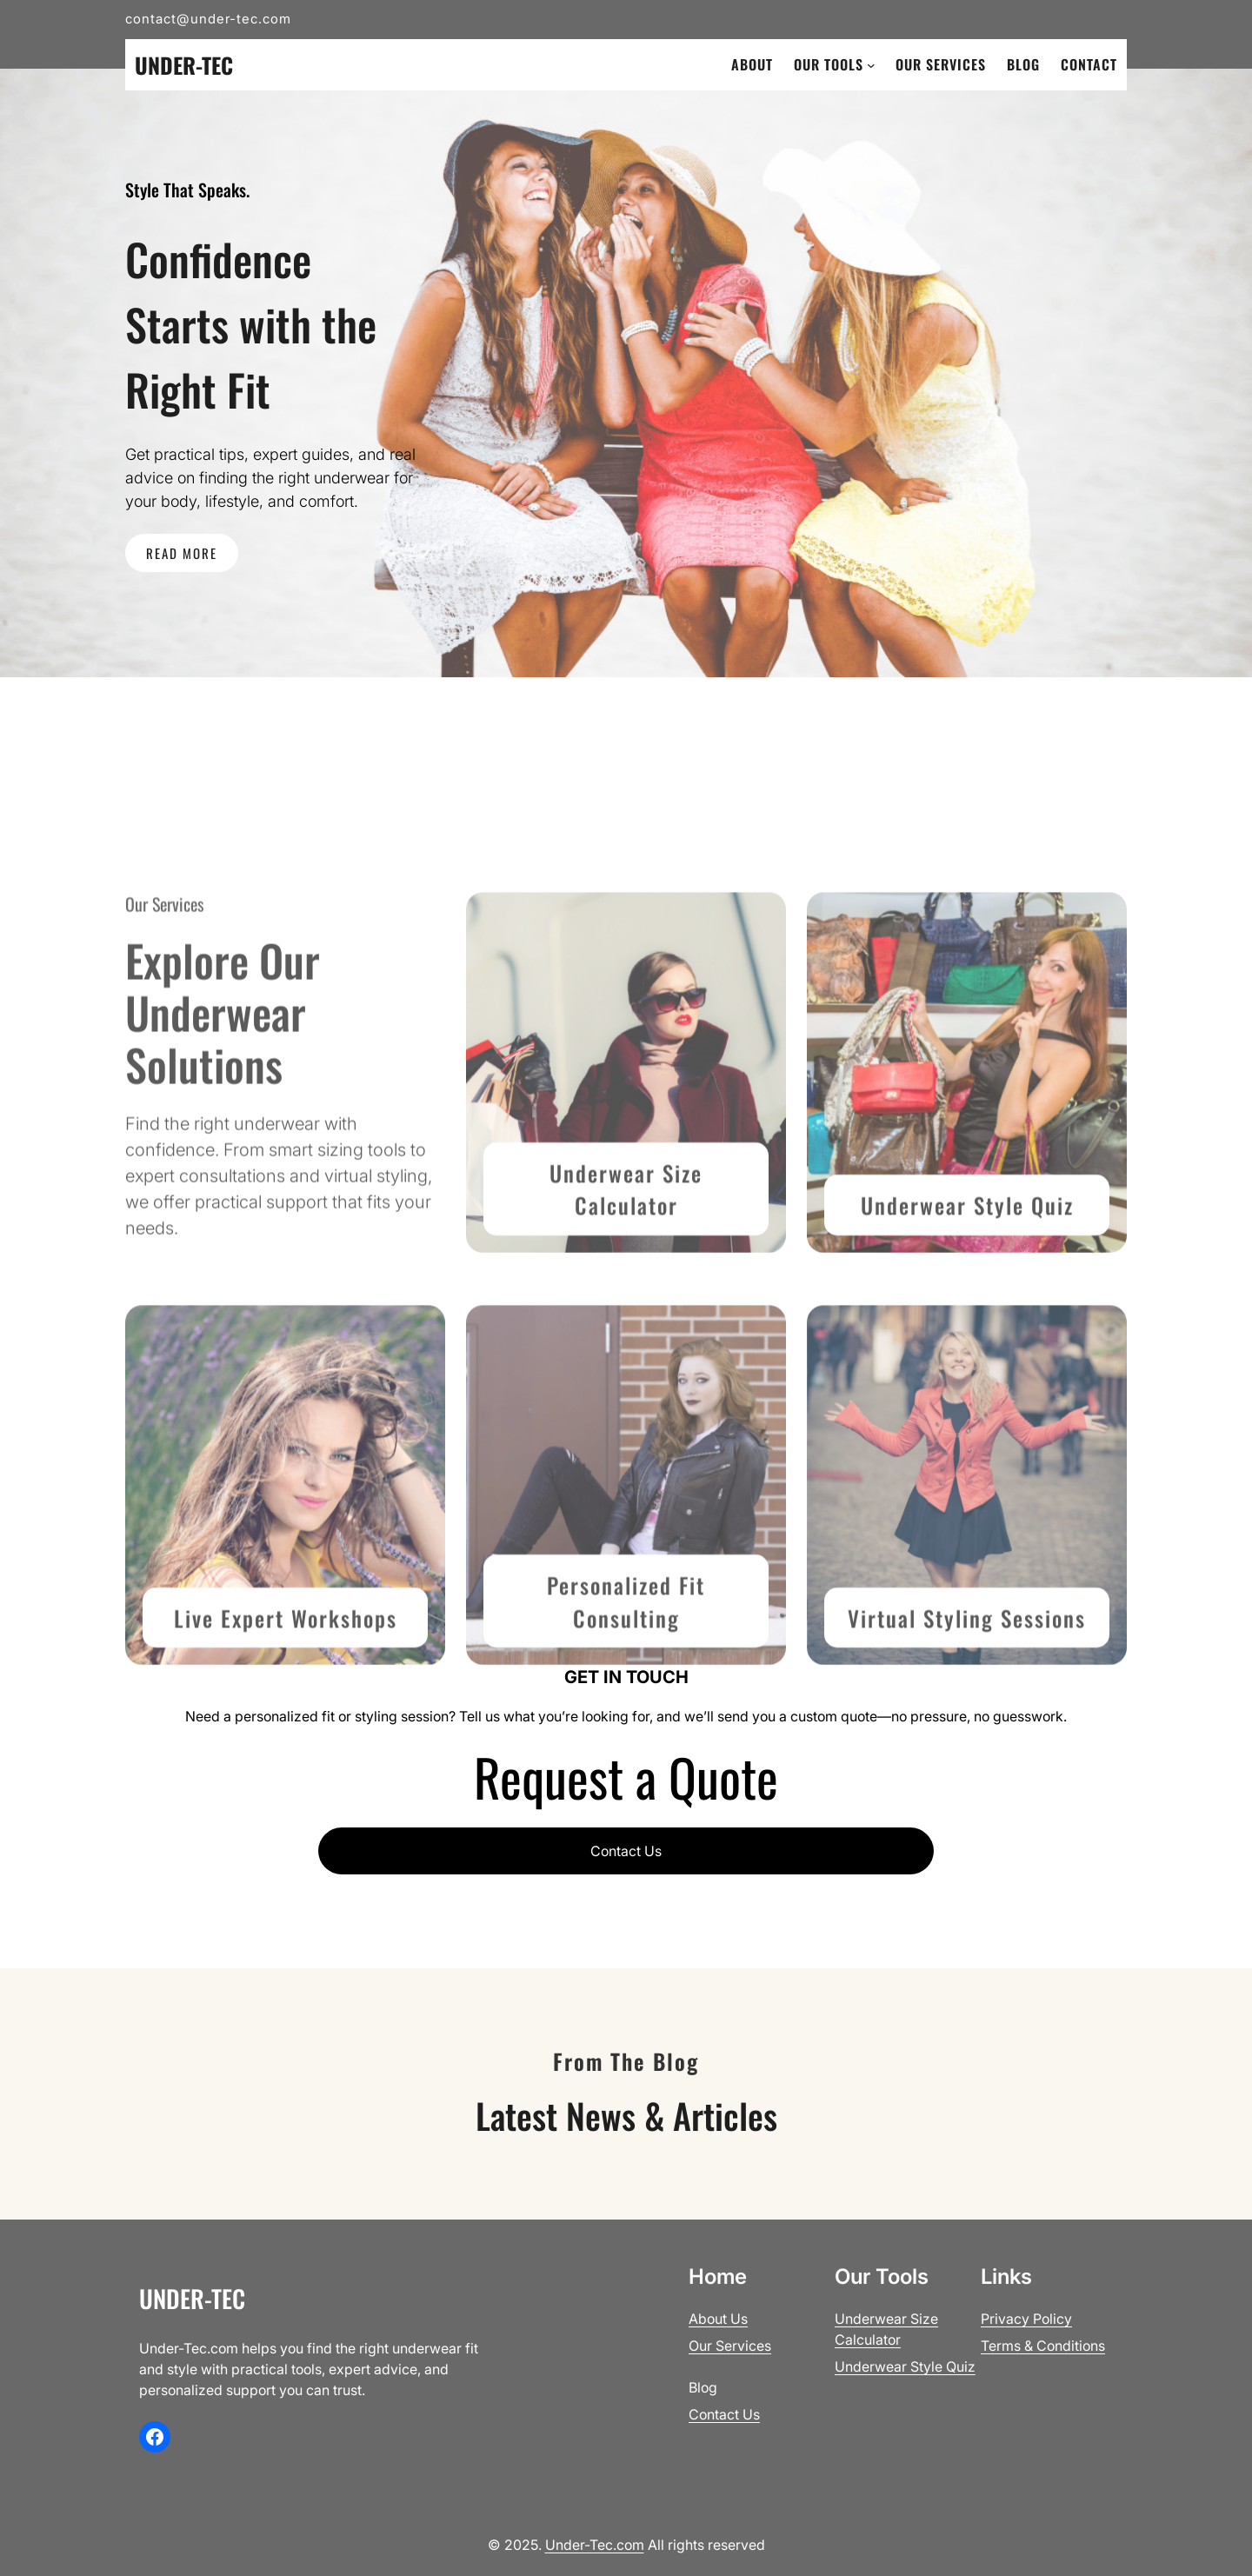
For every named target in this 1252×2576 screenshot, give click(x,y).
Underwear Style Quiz (967, 1306)
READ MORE (181, 552)
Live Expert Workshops (285, 1719)
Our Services (730, 2345)
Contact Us (626, 1851)
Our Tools (828, 64)
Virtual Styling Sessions (967, 1719)
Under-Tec (184, 65)
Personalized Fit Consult (626, 1703)
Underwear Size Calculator (626, 1290)
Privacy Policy (1026, 2318)
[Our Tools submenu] (871, 65)
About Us (718, 2318)
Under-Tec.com (594, 2544)
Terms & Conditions (1043, 2345)
